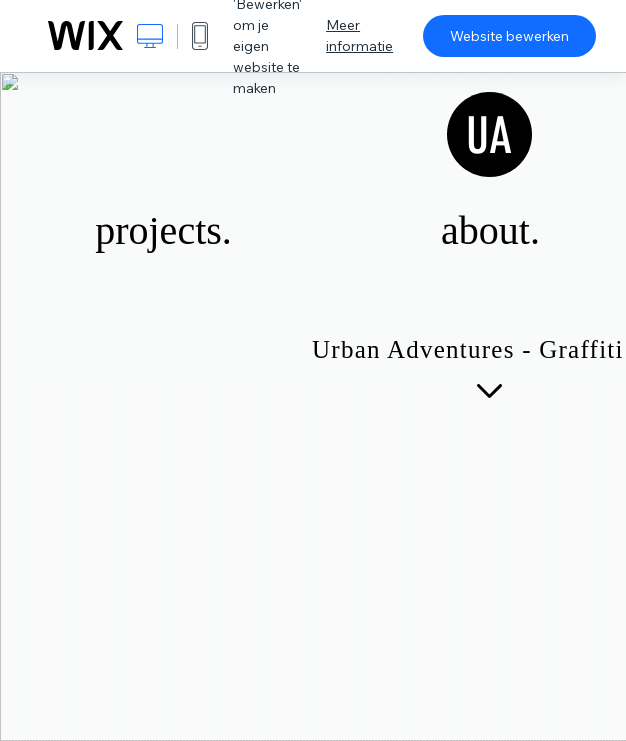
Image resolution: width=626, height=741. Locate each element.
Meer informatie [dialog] (359, 35)
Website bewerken (509, 36)
